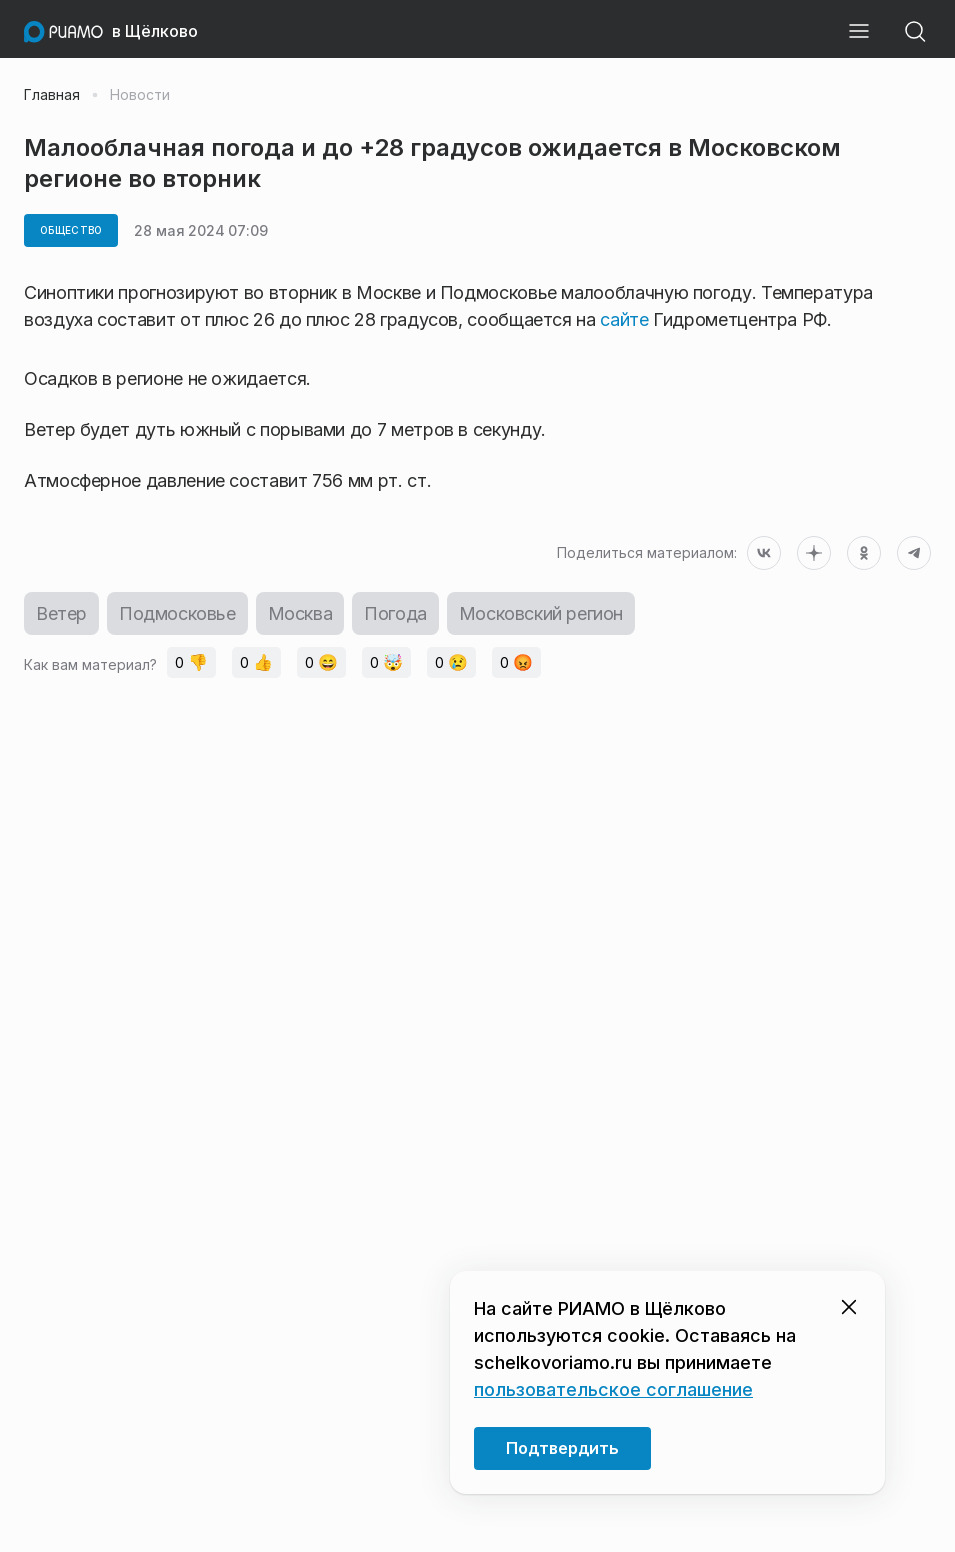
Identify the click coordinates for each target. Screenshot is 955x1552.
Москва (300, 613)
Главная (52, 95)
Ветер (61, 613)
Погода (395, 613)
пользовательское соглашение (613, 1389)
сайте (626, 319)
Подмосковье (177, 613)
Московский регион (541, 613)
